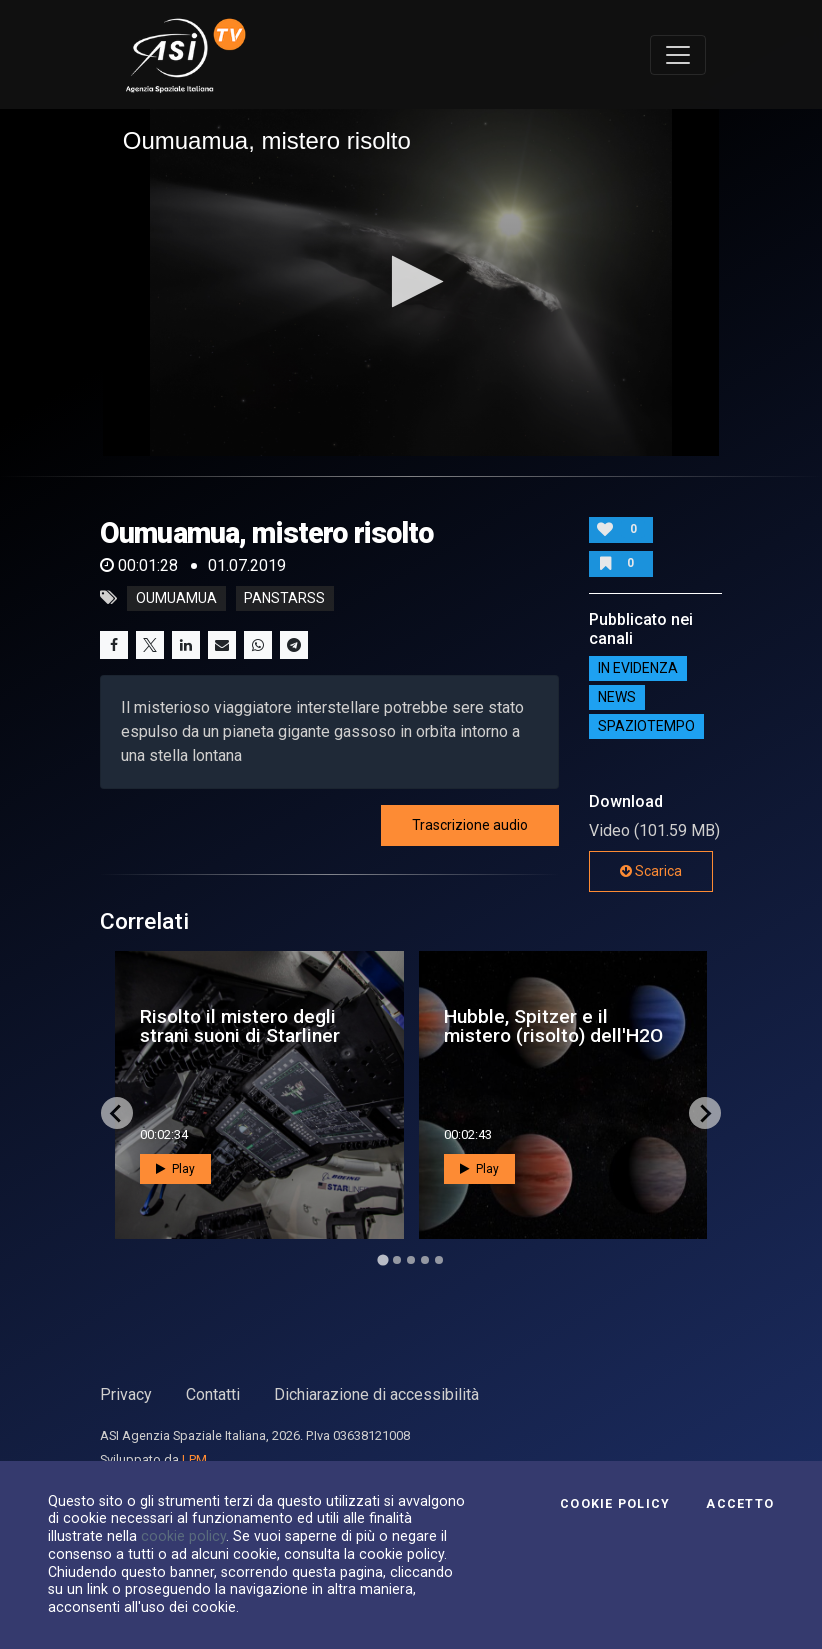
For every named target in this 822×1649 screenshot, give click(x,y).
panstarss (284, 598)
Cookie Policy (615, 1504)
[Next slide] (705, 1113)
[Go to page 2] (397, 1260)
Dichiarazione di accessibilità (376, 1394)
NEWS (617, 698)
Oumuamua (176, 598)
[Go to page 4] (425, 1260)
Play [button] (175, 1169)
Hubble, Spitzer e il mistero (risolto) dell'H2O (553, 1026)
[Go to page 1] (382, 1260)
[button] (411, 281)
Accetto (740, 1504)
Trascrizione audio (470, 825)
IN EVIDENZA (638, 669)
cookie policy (183, 1536)
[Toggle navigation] (678, 55)
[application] (411, 282)
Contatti (213, 1394)
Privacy (126, 1394)
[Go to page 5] (439, 1260)
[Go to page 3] (411, 1260)
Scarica (651, 871)
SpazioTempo (646, 727)
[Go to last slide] (117, 1113)
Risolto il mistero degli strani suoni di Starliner (240, 1026)
